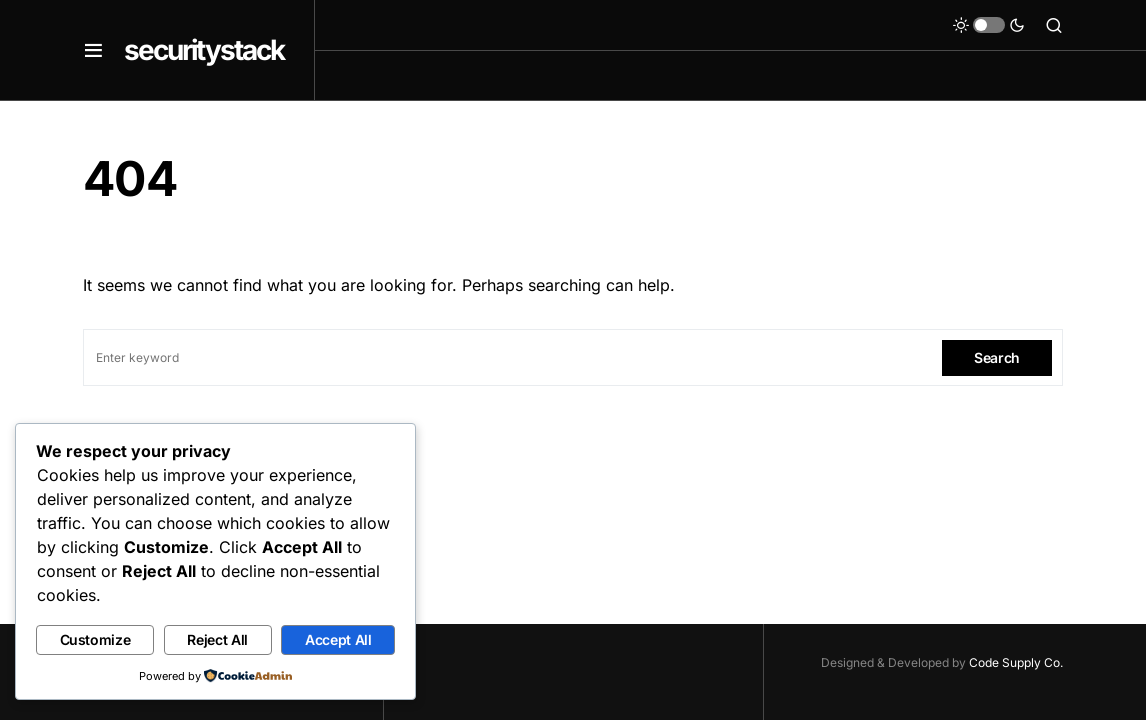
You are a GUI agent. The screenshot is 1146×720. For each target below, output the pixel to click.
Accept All (338, 639)
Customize (95, 639)
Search (997, 357)
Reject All (217, 639)
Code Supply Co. (1016, 662)
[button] (93, 50)
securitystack (204, 50)
